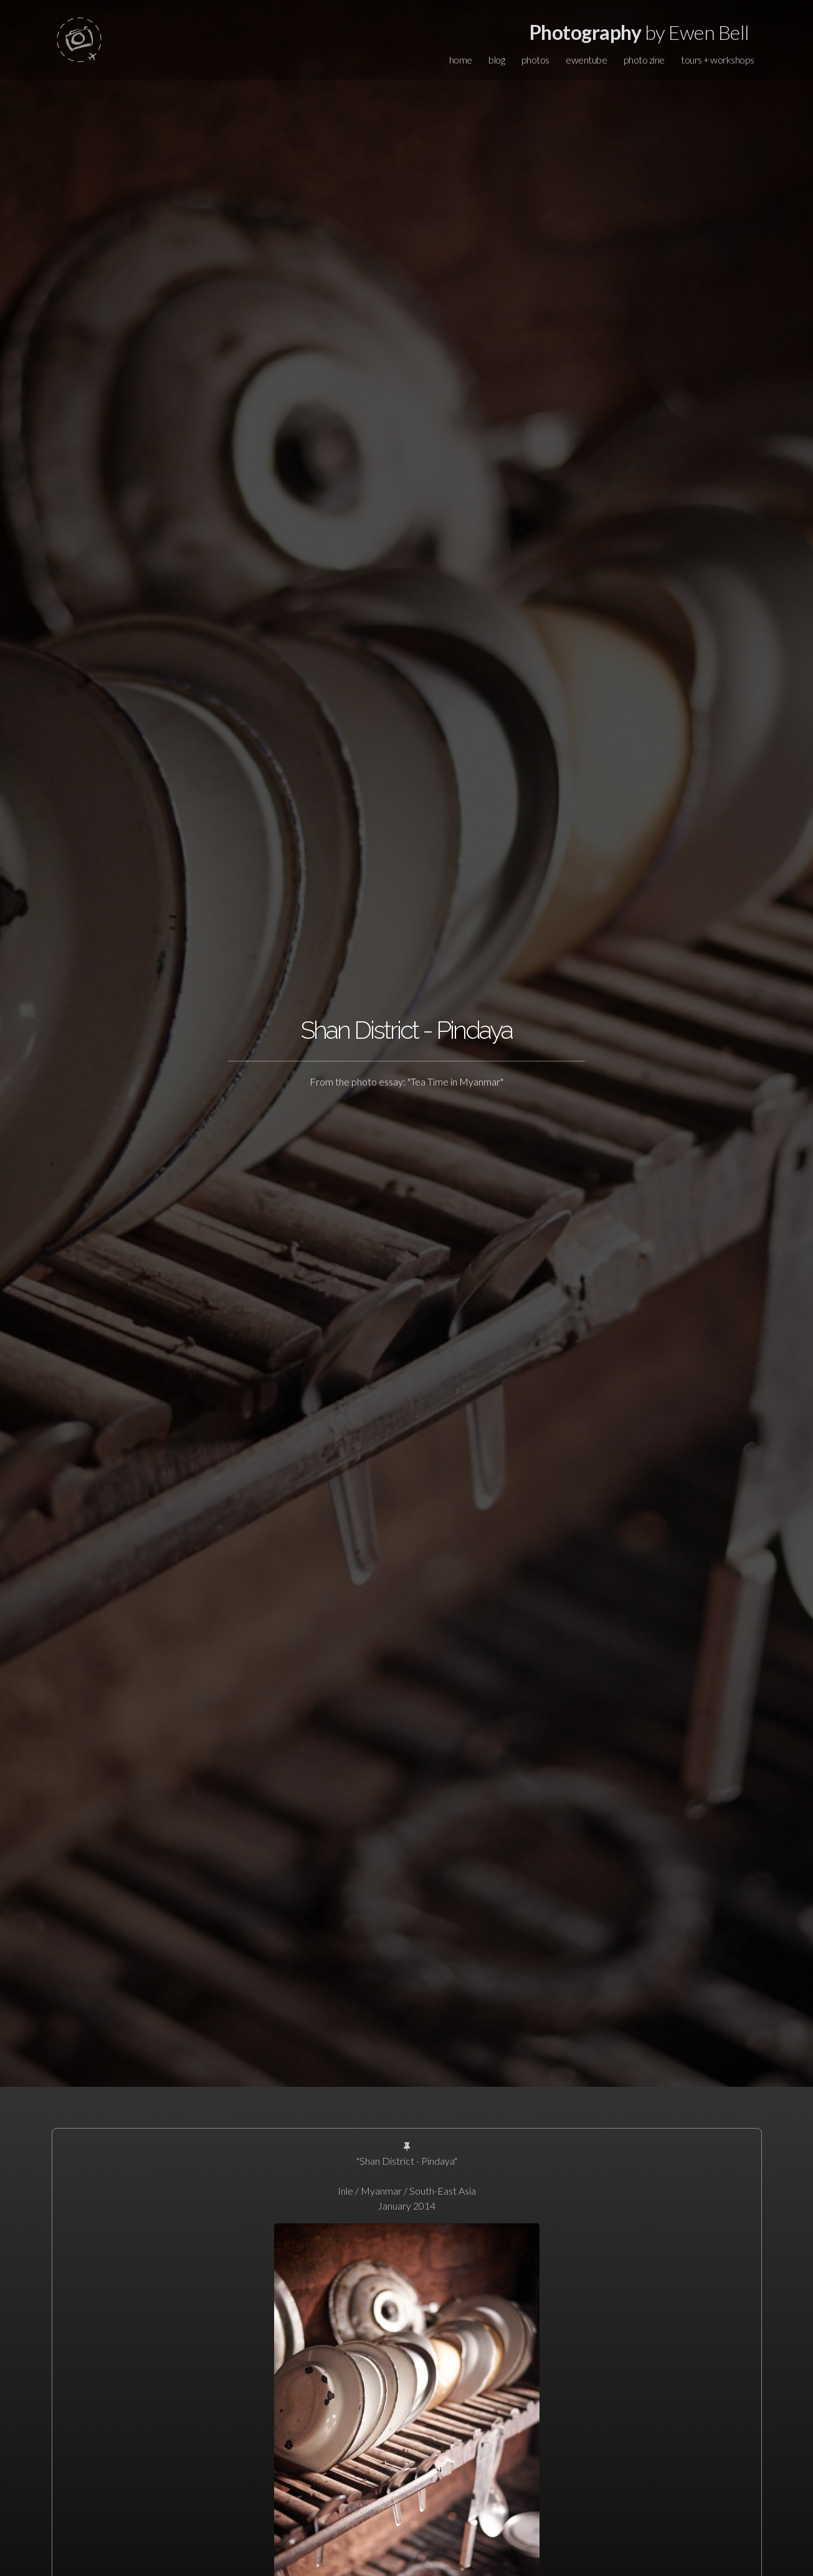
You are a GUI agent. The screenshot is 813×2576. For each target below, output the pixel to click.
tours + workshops (717, 59)
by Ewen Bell (639, 32)
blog (496, 59)
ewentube (586, 59)
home (460, 59)
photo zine (644, 59)
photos (535, 59)
